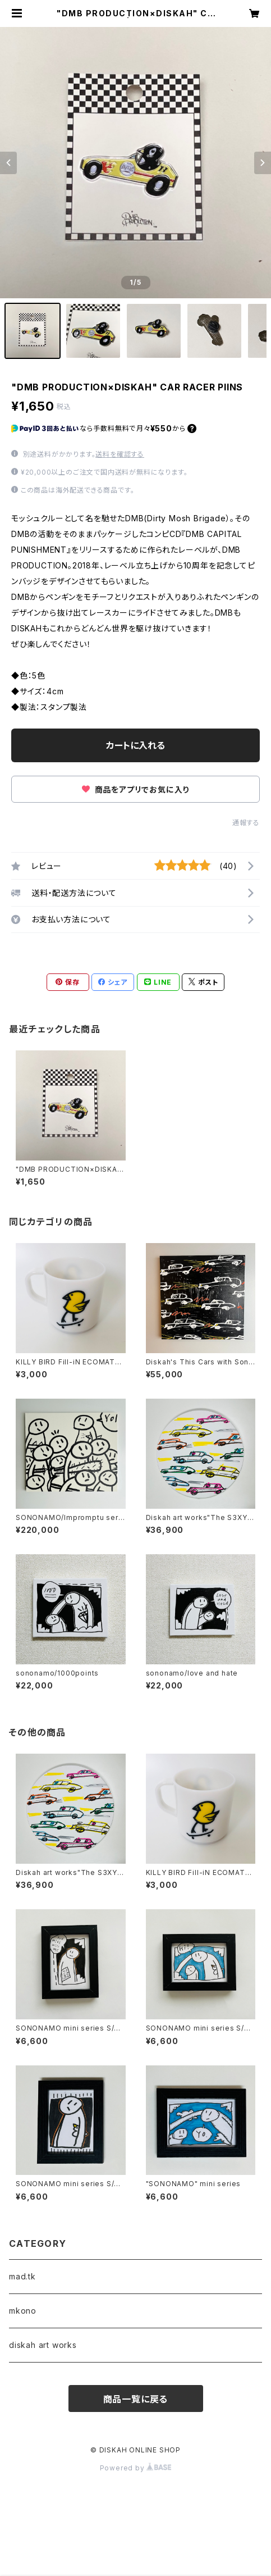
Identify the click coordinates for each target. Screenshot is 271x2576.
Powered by (136, 2468)
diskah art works (43, 2345)
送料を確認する (119, 454)
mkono (22, 2310)
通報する (246, 822)
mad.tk (22, 2276)
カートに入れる (135, 745)
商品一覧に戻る (135, 2399)
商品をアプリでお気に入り (135, 789)
